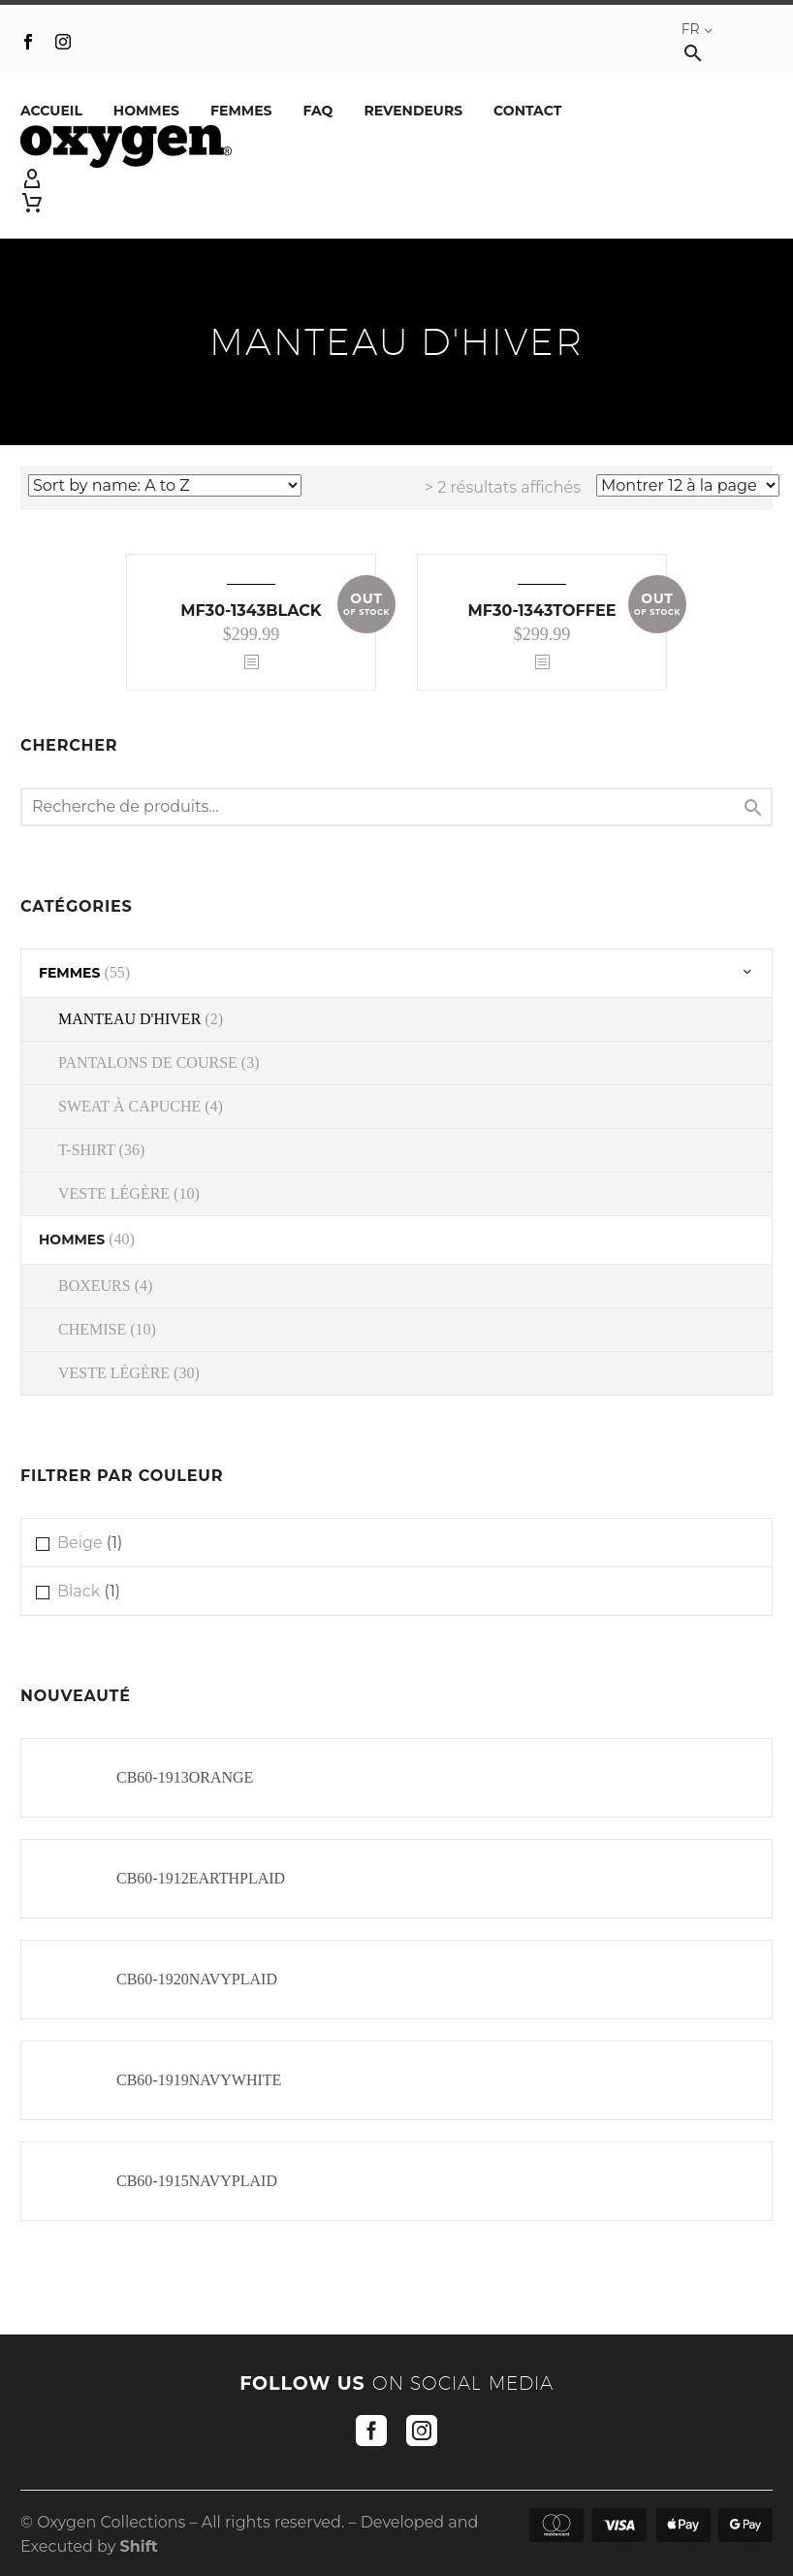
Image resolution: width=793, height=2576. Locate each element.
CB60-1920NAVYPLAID (196, 1979)
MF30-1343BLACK (250, 610)
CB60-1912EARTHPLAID (200, 1878)
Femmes (240, 110)
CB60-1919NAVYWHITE (198, 2080)
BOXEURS (94, 1285)
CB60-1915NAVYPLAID (196, 2181)
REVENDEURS (413, 110)
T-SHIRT (86, 1150)
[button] (693, 53)
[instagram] (421, 2430)
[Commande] (164, 485)
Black (78, 1591)
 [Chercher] (753, 807)
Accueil (51, 110)
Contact (527, 110)
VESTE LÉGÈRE (114, 1193)
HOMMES (72, 1239)
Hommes (146, 110)
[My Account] (396, 179)
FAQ (317, 110)
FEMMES (69, 973)
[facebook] (371, 2430)
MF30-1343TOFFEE (542, 610)
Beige (80, 1542)
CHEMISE (92, 1329)
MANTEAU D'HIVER (129, 1019)
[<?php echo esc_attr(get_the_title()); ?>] (251, 663)
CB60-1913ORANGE (184, 1777)
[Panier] (32, 202)
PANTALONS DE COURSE (148, 1062)
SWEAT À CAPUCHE (129, 1106)
